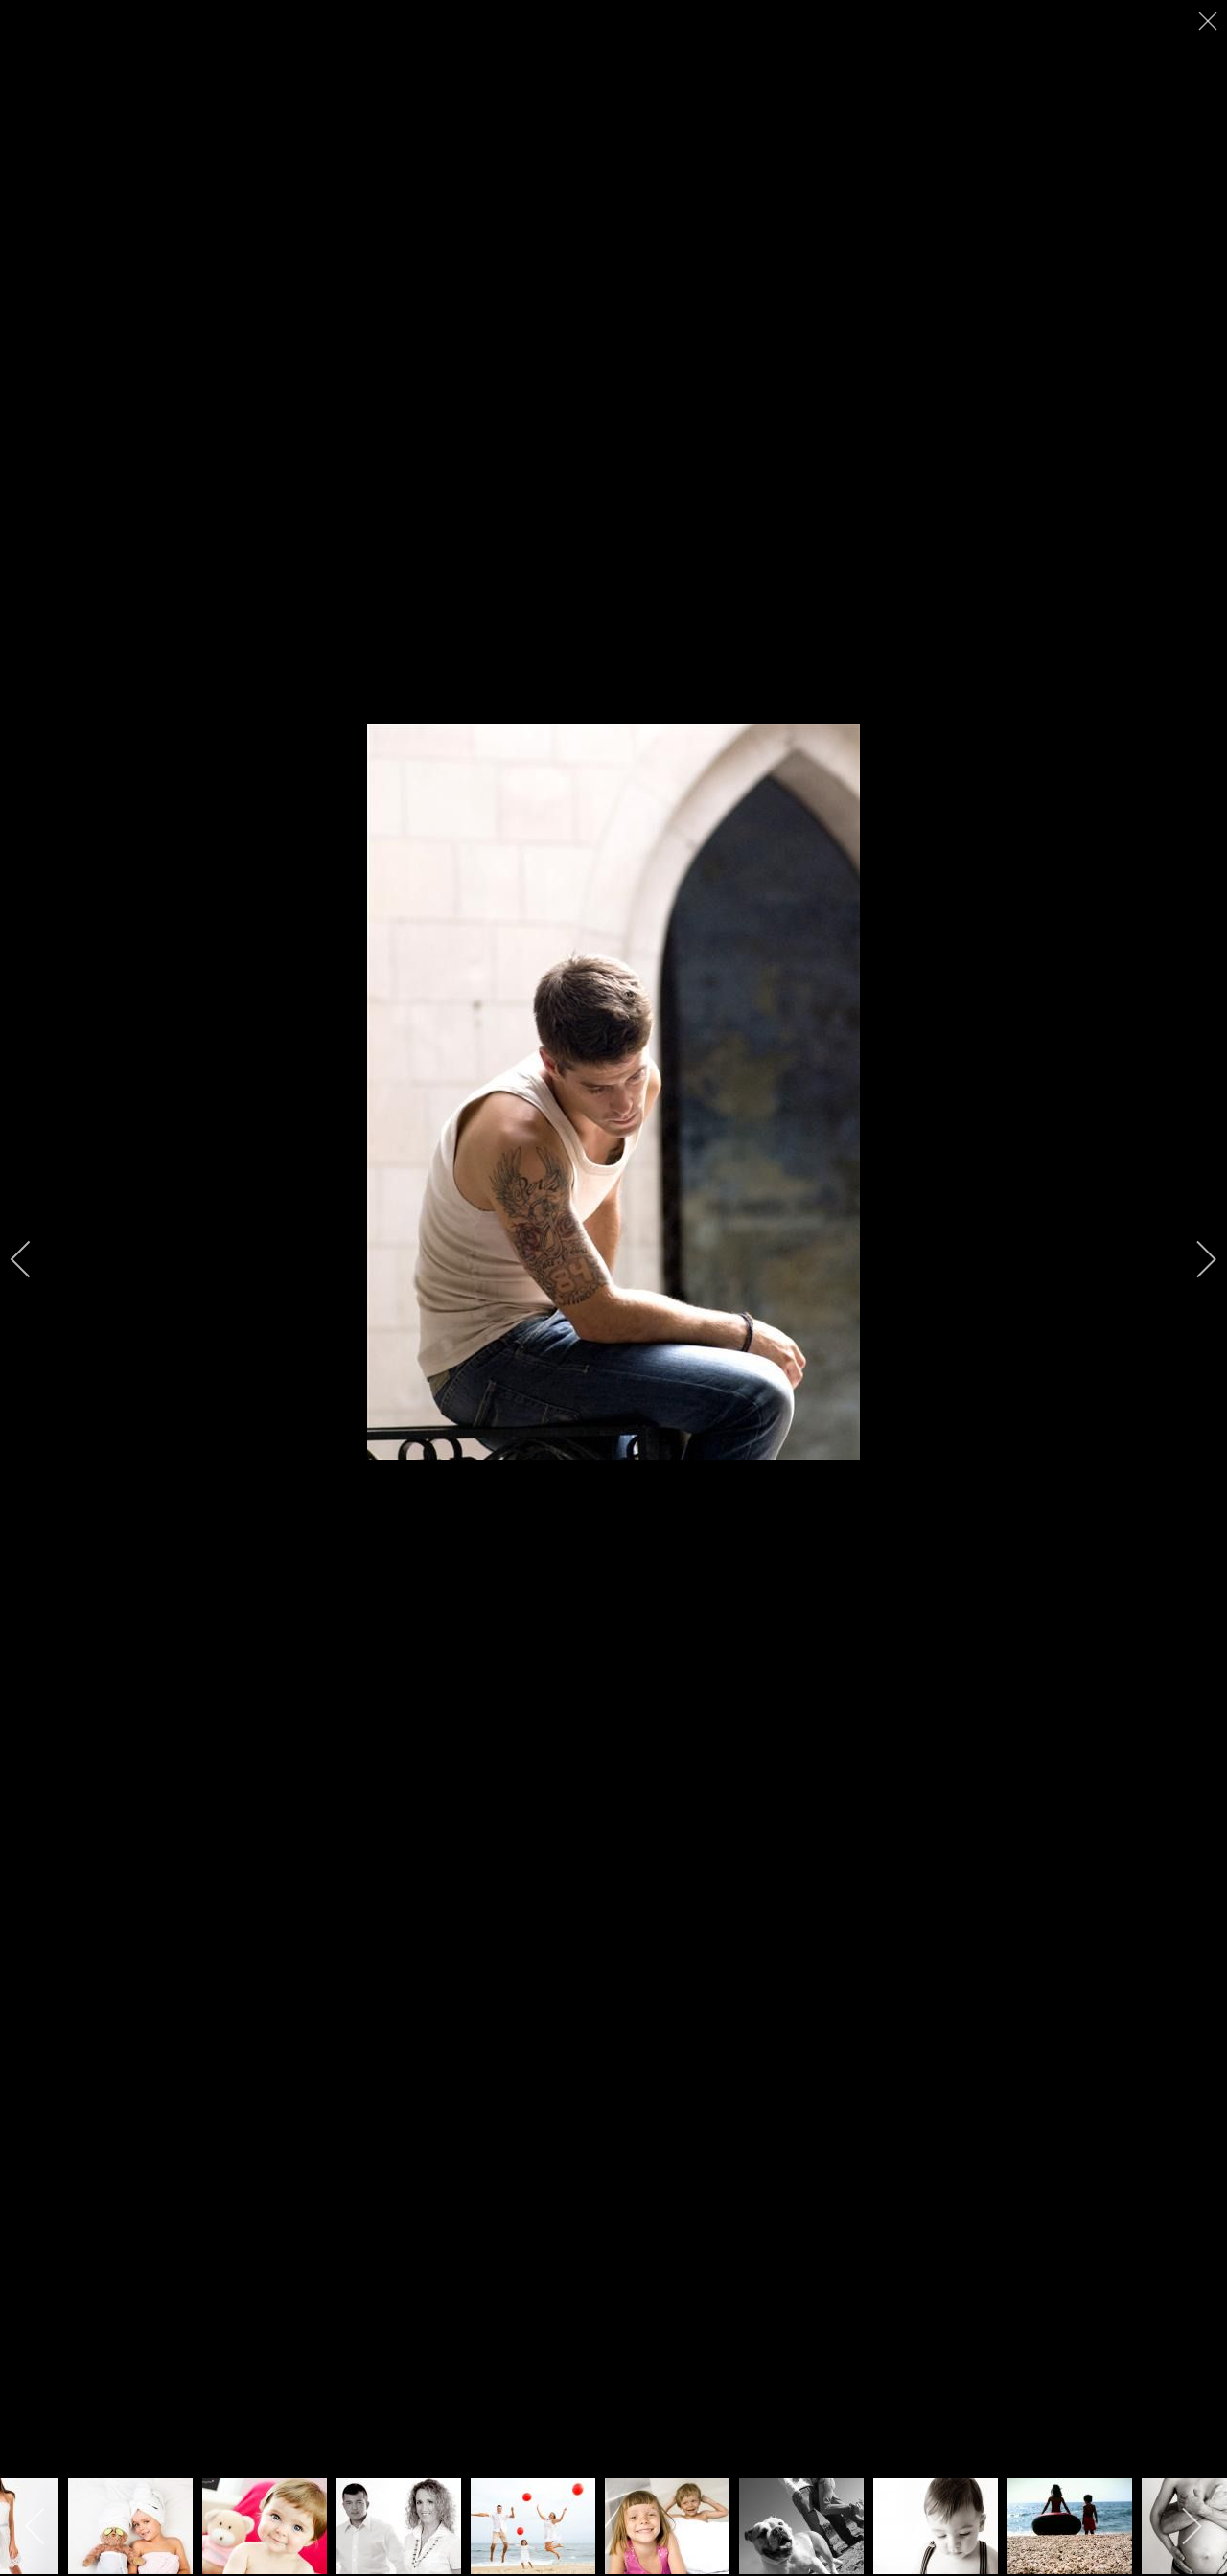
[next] (1193, 1259)
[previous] (33, 1259)
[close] (1209, 21)
